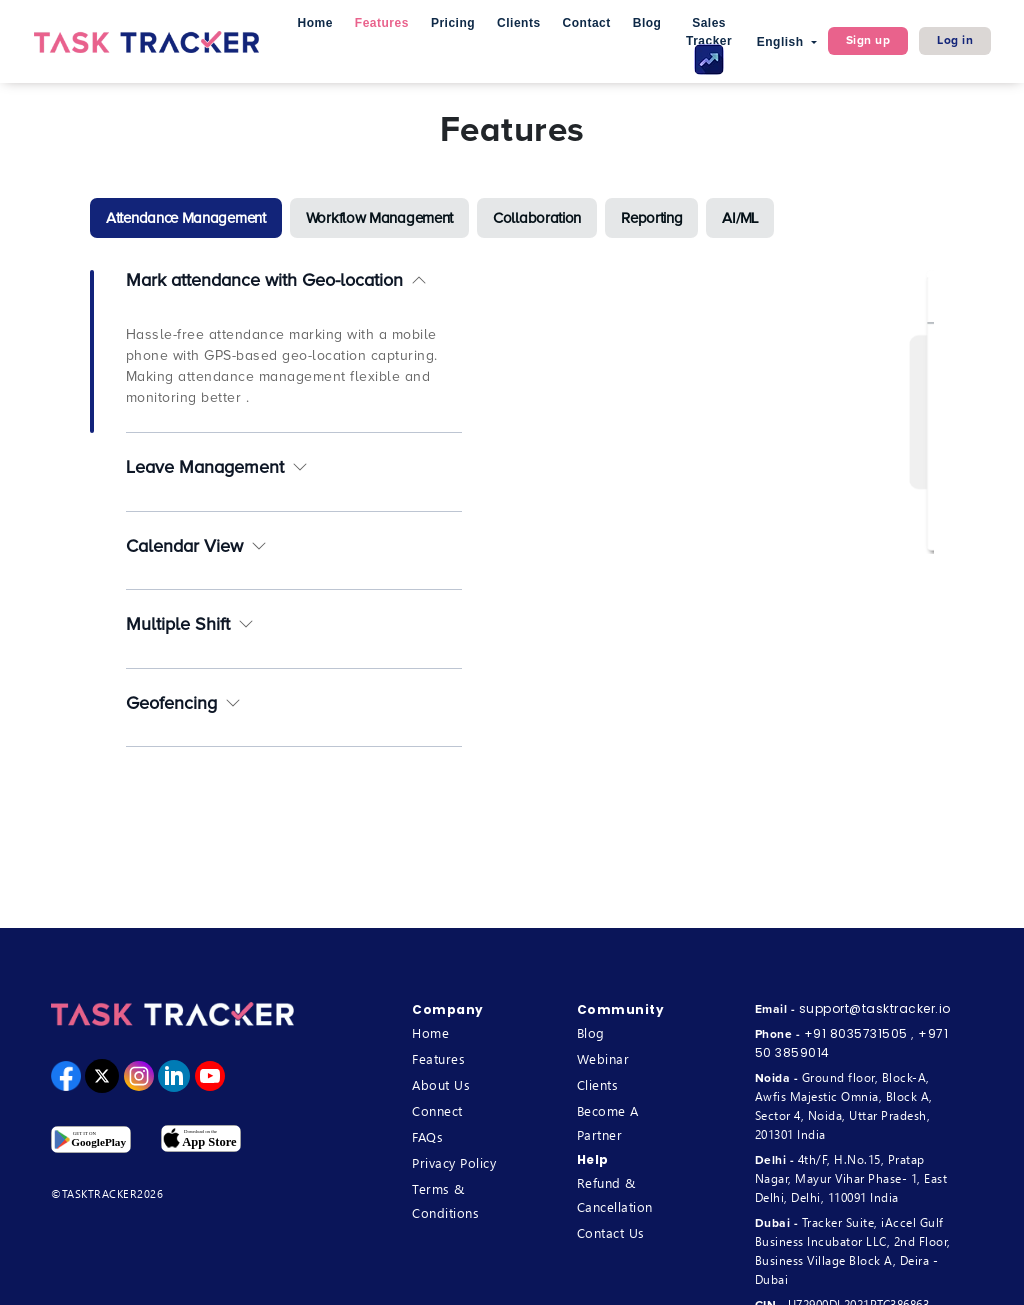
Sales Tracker (709, 45)
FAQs (427, 1136)
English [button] (782, 42)
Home (315, 23)
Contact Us (611, 1232)
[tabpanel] (512, 516)
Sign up (868, 40)
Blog (647, 23)
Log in (955, 40)
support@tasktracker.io (875, 1008)
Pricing (453, 23)
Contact (587, 23)
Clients (519, 23)
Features (382, 23)
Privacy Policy (454, 1162)
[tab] (186, 218)
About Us (441, 1084)
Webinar (603, 1058)
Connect (437, 1110)
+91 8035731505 (856, 1033)
